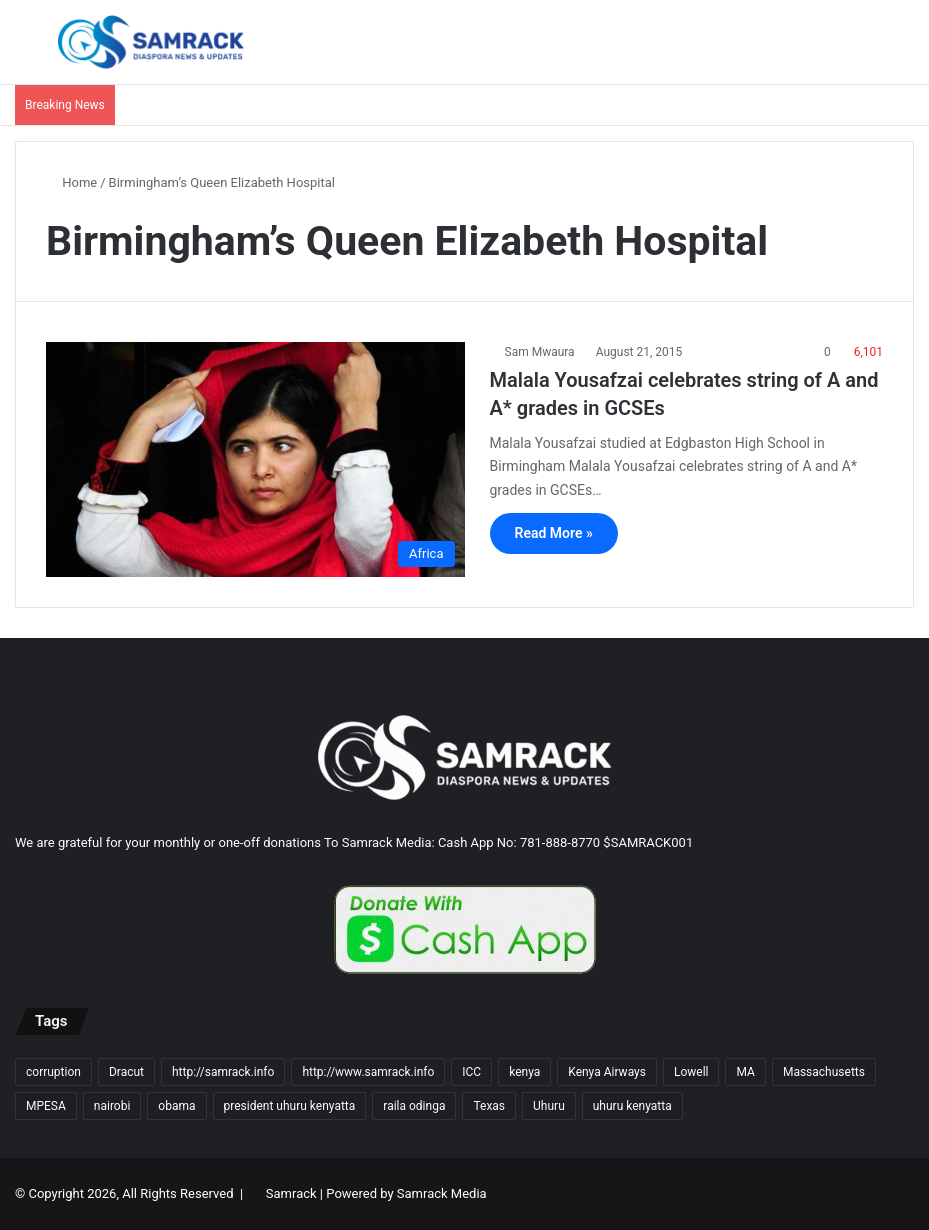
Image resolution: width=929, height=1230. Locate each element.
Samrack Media (442, 1193)
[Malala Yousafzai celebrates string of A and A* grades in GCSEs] (255, 459)
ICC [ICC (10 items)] (471, 1072)
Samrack (291, 1193)
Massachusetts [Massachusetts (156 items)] (824, 1072)
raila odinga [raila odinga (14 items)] (414, 1106)
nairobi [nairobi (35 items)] (112, 1106)
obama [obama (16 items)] (176, 1106)
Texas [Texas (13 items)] (489, 1106)
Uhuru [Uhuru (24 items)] (549, 1106)
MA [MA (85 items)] (745, 1072)
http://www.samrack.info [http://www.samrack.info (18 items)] (368, 1072)
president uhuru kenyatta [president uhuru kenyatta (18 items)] (290, 1106)
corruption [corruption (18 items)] (53, 1072)
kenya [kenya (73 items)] (524, 1072)
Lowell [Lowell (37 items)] (691, 1072)
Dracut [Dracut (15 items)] (126, 1072)
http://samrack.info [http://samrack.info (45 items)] (223, 1072)
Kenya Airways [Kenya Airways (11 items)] (607, 1072)
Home (71, 182)
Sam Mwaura (540, 352)
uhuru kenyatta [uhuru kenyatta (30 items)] (632, 1106)
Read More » (554, 533)
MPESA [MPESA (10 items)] (46, 1106)
